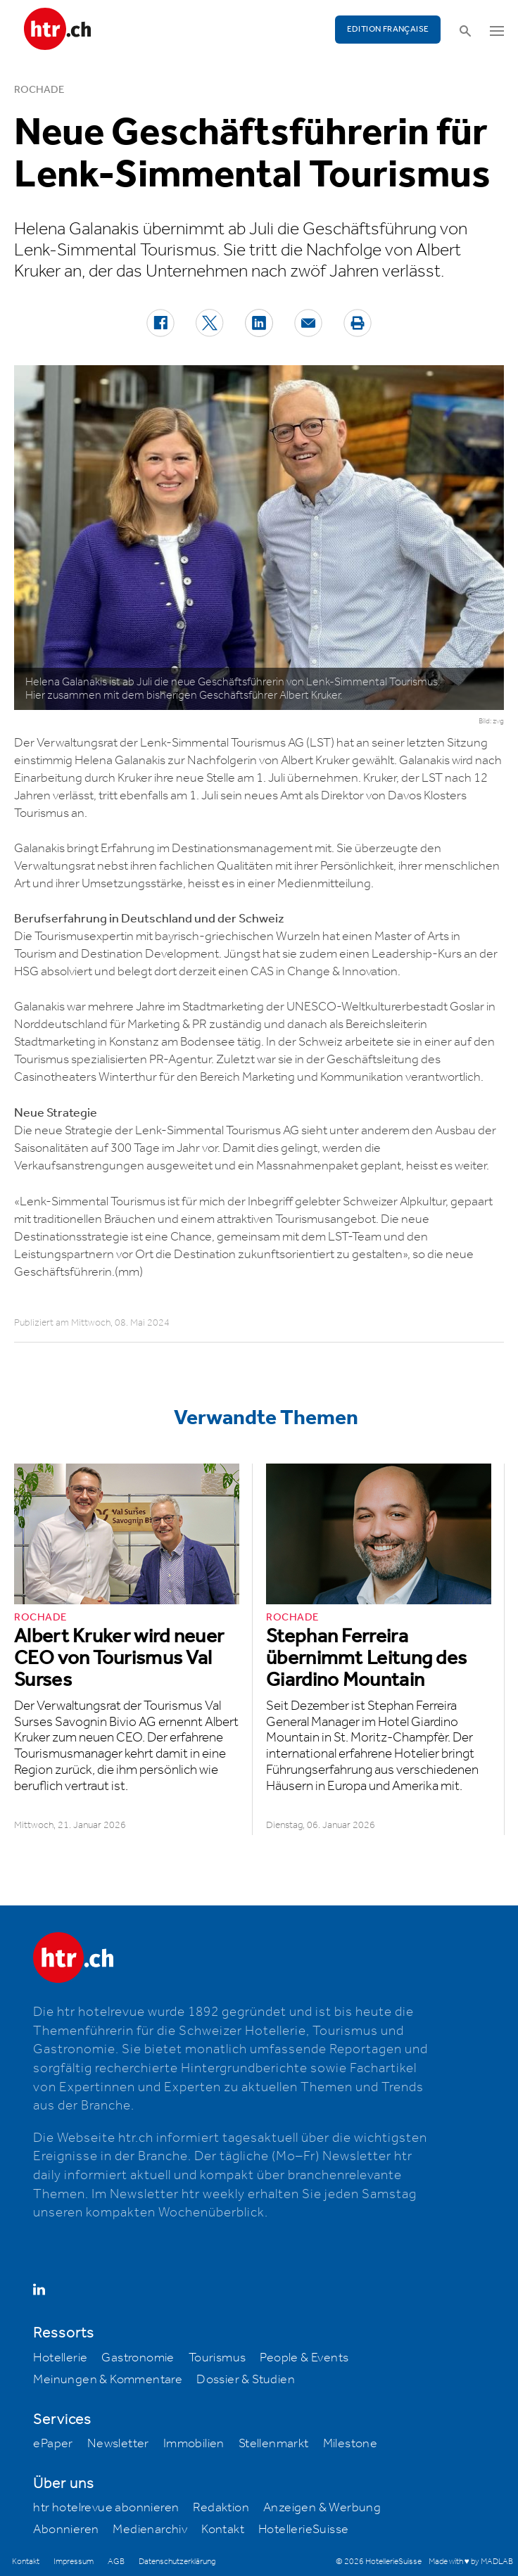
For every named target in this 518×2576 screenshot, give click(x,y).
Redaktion (221, 2508)
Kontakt (222, 2529)
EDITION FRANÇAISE (388, 29)
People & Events (304, 2358)
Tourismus (217, 2358)
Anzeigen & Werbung (322, 2508)
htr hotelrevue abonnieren (106, 2508)
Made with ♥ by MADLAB (471, 2561)
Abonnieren (66, 2529)
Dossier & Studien (245, 2380)
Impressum (73, 2561)
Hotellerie (60, 2358)
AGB (116, 2561)
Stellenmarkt (274, 2444)
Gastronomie (137, 2358)
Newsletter (118, 2444)
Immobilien (194, 2444)
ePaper (52, 2444)
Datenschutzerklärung (177, 2561)
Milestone (350, 2444)
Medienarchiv (150, 2529)
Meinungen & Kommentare (107, 2380)
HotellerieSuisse (303, 2529)
